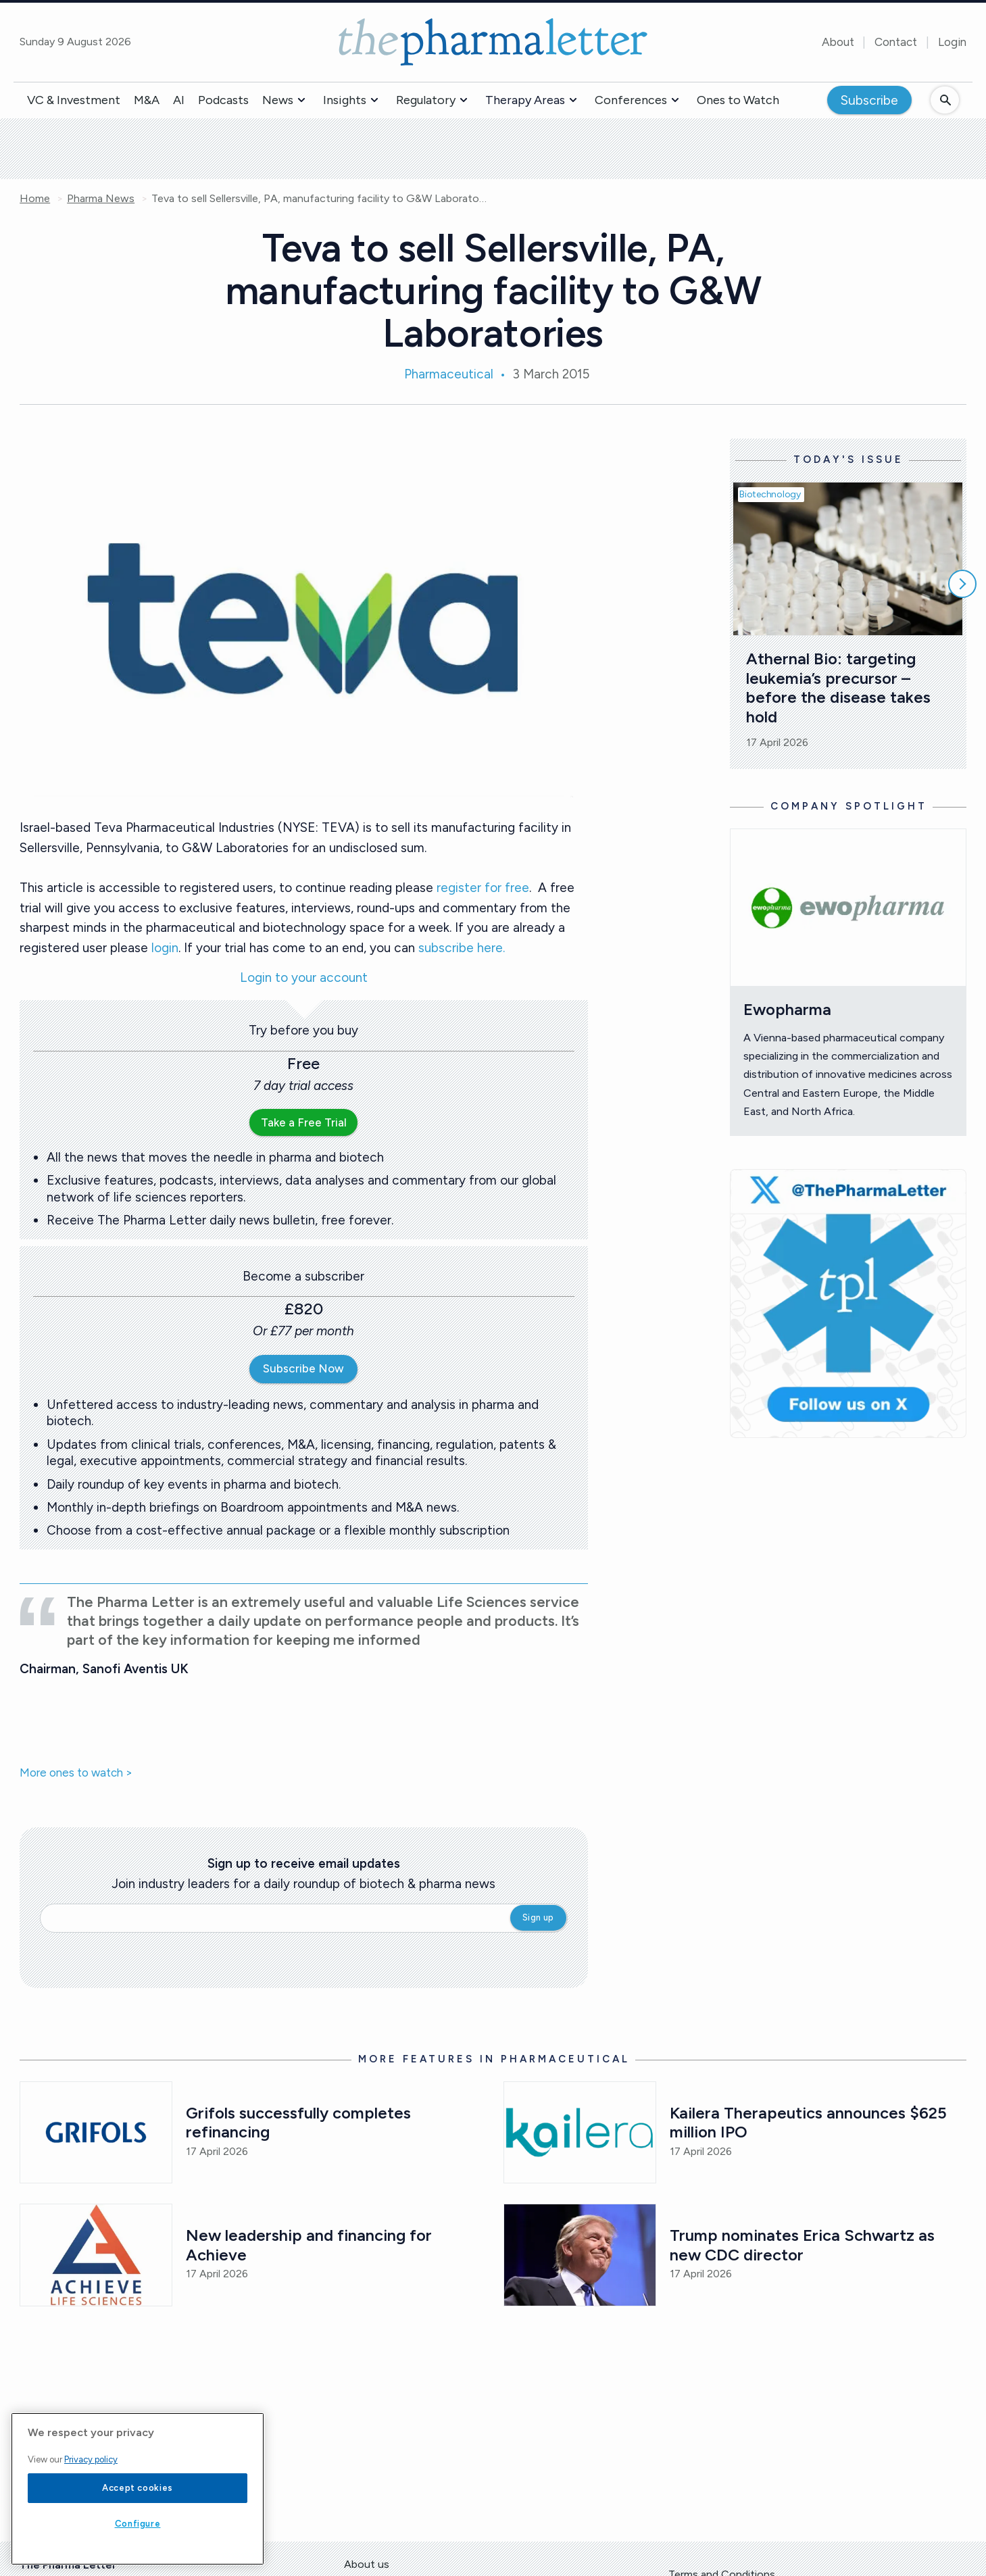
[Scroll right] (962, 584)
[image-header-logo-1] (493, 42)
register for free (483, 887)
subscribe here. (461, 948)
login (164, 948)
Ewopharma (787, 1009)
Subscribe (869, 100)
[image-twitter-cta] (848, 1303)
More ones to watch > (76, 1773)
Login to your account (304, 978)
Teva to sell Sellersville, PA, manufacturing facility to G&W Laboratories (320, 199)
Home (35, 199)
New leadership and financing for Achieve (311, 2244)
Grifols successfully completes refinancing (300, 2122)
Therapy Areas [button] (525, 100)
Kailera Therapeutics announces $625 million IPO (810, 2122)
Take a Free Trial (304, 1122)
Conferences (631, 100)
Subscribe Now (303, 1368)
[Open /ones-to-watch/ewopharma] (848, 907)
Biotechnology (770, 494)
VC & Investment (73, 100)
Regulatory (425, 100)
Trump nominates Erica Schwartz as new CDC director (804, 2244)
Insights (344, 100)
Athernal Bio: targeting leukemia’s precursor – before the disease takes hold (840, 687)
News (277, 100)
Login (952, 42)
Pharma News (100, 199)
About (838, 42)
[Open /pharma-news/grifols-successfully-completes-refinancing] (96, 2132)
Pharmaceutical (448, 374)
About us (366, 2564)
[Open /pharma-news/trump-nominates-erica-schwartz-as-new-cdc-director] (579, 2255)
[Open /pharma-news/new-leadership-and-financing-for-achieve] (96, 2255)
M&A (146, 100)
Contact (895, 42)
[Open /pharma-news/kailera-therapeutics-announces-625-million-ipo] (579, 2132)
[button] (301, 100)
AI (178, 100)
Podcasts (223, 100)
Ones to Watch (738, 100)
